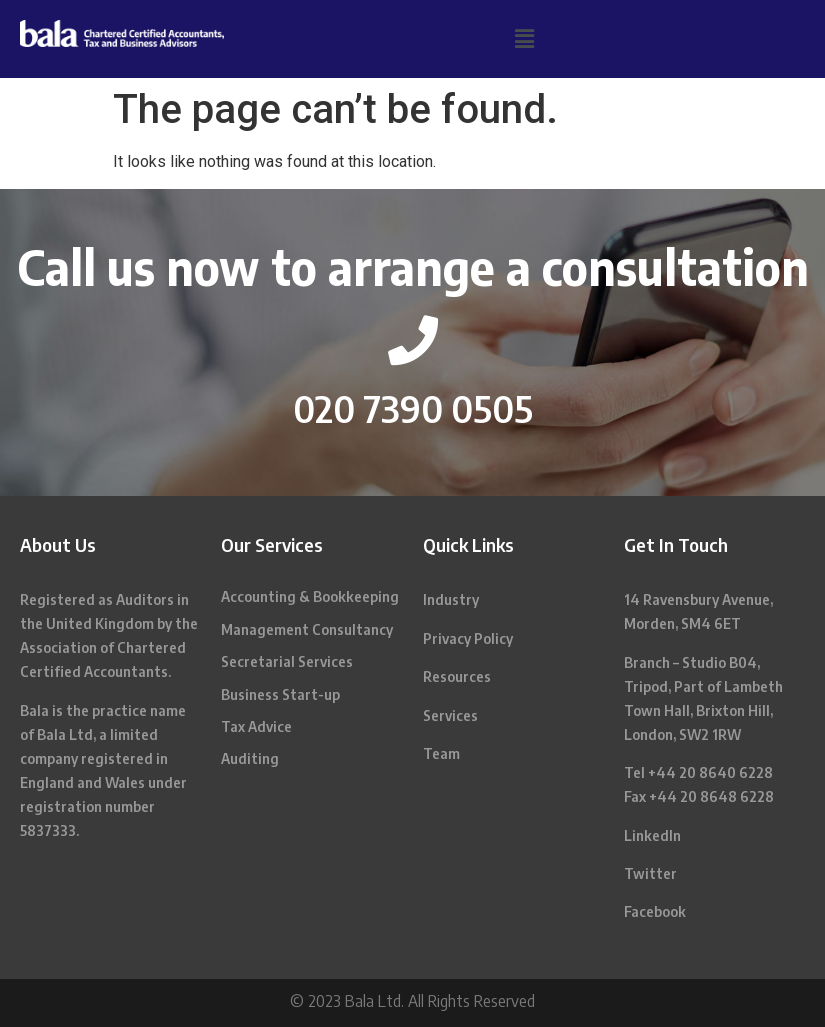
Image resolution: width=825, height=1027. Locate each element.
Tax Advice (256, 726)
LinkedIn (652, 835)
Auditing (250, 758)
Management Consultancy (307, 629)
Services (450, 715)
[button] (524, 39)
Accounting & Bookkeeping (310, 596)
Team (441, 753)
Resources (457, 676)
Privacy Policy (468, 638)
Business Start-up (280, 694)
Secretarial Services (287, 661)
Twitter (650, 873)
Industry (451, 599)
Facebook (655, 911)
